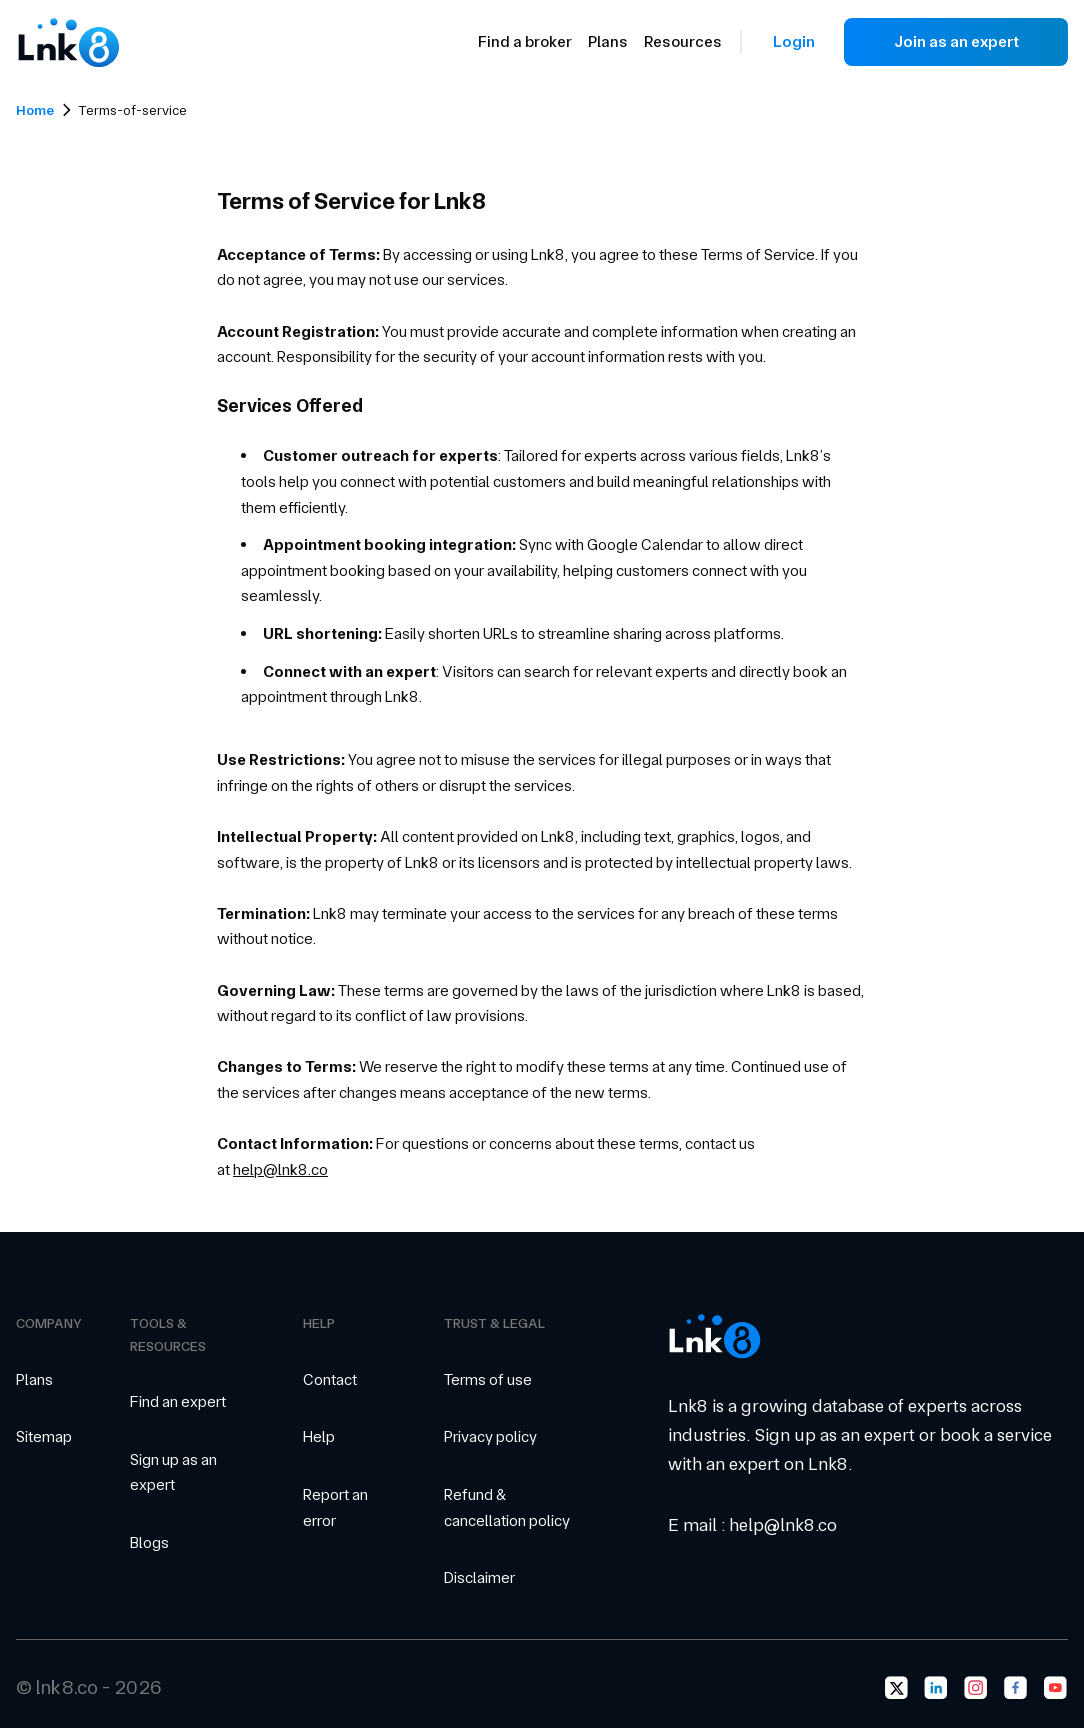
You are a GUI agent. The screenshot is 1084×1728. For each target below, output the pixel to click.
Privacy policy (490, 1436)
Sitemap (44, 1436)
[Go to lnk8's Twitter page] (896, 1688)
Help (319, 1436)
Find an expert (178, 1401)
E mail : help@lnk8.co (752, 1524)
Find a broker (525, 41)
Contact (330, 1379)
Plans (608, 41)
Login (794, 41)
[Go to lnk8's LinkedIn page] (936, 1688)
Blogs (149, 1542)
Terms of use (488, 1379)
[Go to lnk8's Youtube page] (1056, 1688)
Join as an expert (956, 41)
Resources (683, 41)
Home (35, 110)
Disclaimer (479, 1577)
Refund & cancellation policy (507, 1507)
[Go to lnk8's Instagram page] (976, 1688)
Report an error (335, 1507)
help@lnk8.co (280, 1169)
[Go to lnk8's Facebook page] (1016, 1688)
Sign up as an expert (173, 1472)
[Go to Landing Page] (68, 42)
